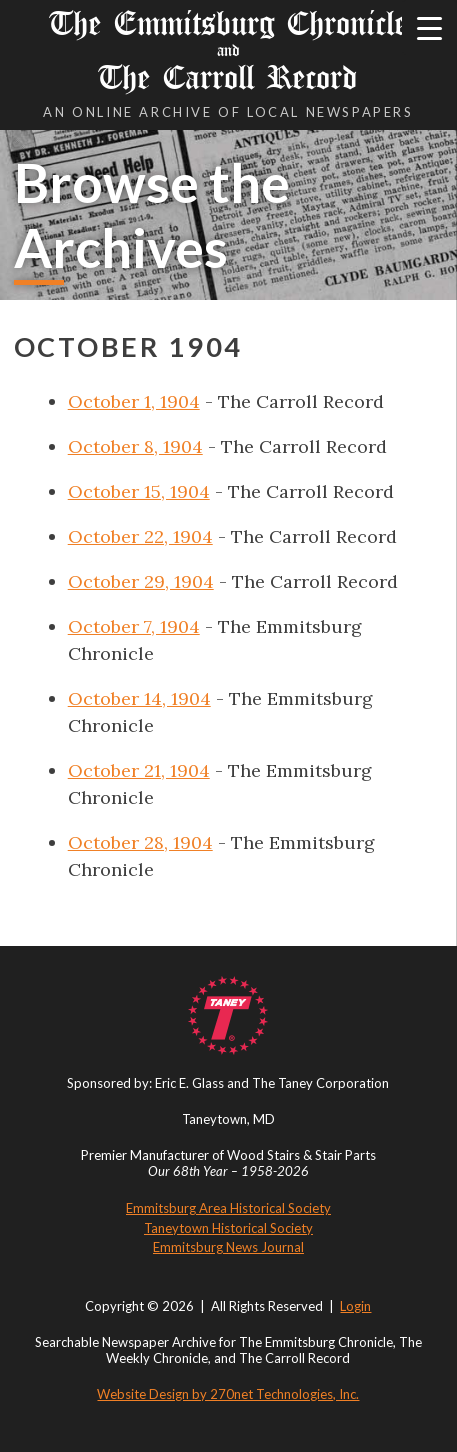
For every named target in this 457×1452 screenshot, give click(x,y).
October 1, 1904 (134, 401)
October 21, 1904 (139, 770)
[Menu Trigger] (429, 27)
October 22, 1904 (140, 536)
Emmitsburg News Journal (228, 1247)
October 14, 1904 (139, 698)
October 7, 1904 (134, 626)
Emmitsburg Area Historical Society (228, 1208)
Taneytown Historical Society (228, 1228)
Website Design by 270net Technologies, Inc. (228, 1394)
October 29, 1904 (141, 581)
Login (355, 1306)
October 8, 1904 (135, 446)
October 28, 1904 (140, 842)
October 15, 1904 (139, 491)
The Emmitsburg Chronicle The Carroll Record (229, 50)
